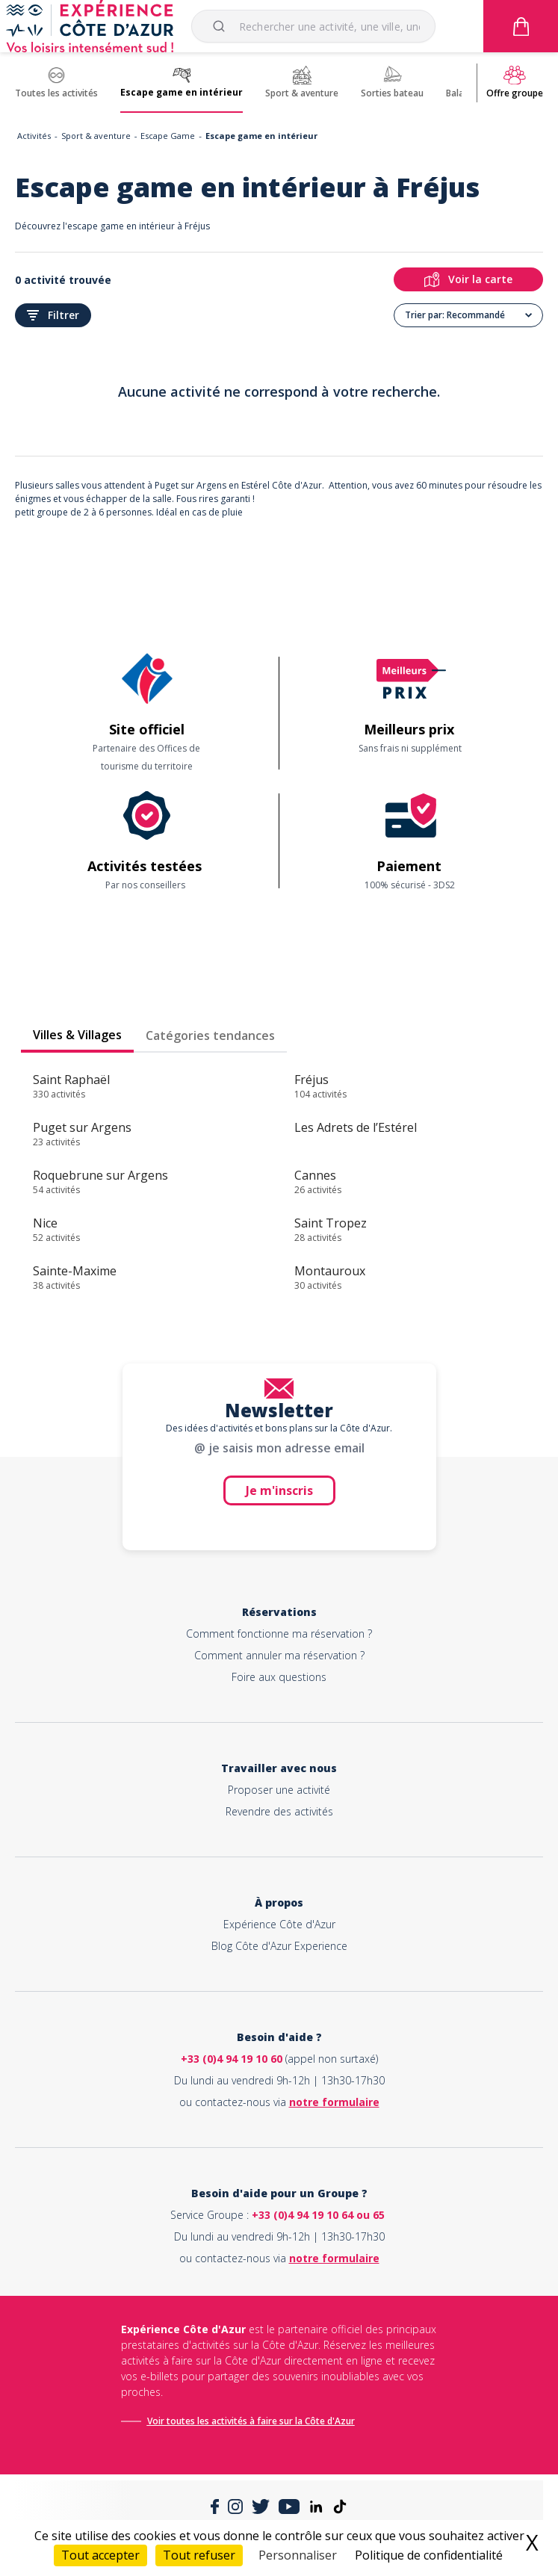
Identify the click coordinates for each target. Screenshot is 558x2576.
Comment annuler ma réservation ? (279, 1655)
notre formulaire (334, 2102)
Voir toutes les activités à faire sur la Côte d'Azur (251, 2421)
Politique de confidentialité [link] (429, 2555)
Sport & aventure (96, 135)
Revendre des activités (279, 1811)
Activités (34, 135)
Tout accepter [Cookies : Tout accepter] (100, 2555)
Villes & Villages (77, 1035)
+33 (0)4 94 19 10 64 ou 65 (318, 2215)
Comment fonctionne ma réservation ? (279, 1633)
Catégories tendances (210, 1035)
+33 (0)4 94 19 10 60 (231, 2059)
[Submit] (221, 26)
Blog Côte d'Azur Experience (279, 1946)
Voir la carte (468, 279)
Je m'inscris (279, 1490)
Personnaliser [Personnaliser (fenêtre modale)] (297, 2555)
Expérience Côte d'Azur (279, 1924)
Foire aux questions (279, 1677)
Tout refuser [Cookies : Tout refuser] (199, 2555)
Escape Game (167, 135)
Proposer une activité (279, 1790)
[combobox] (313, 26)
